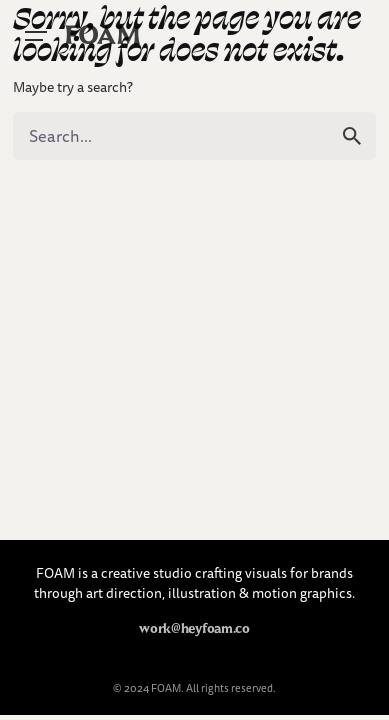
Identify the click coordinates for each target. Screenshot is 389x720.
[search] (352, 136)
